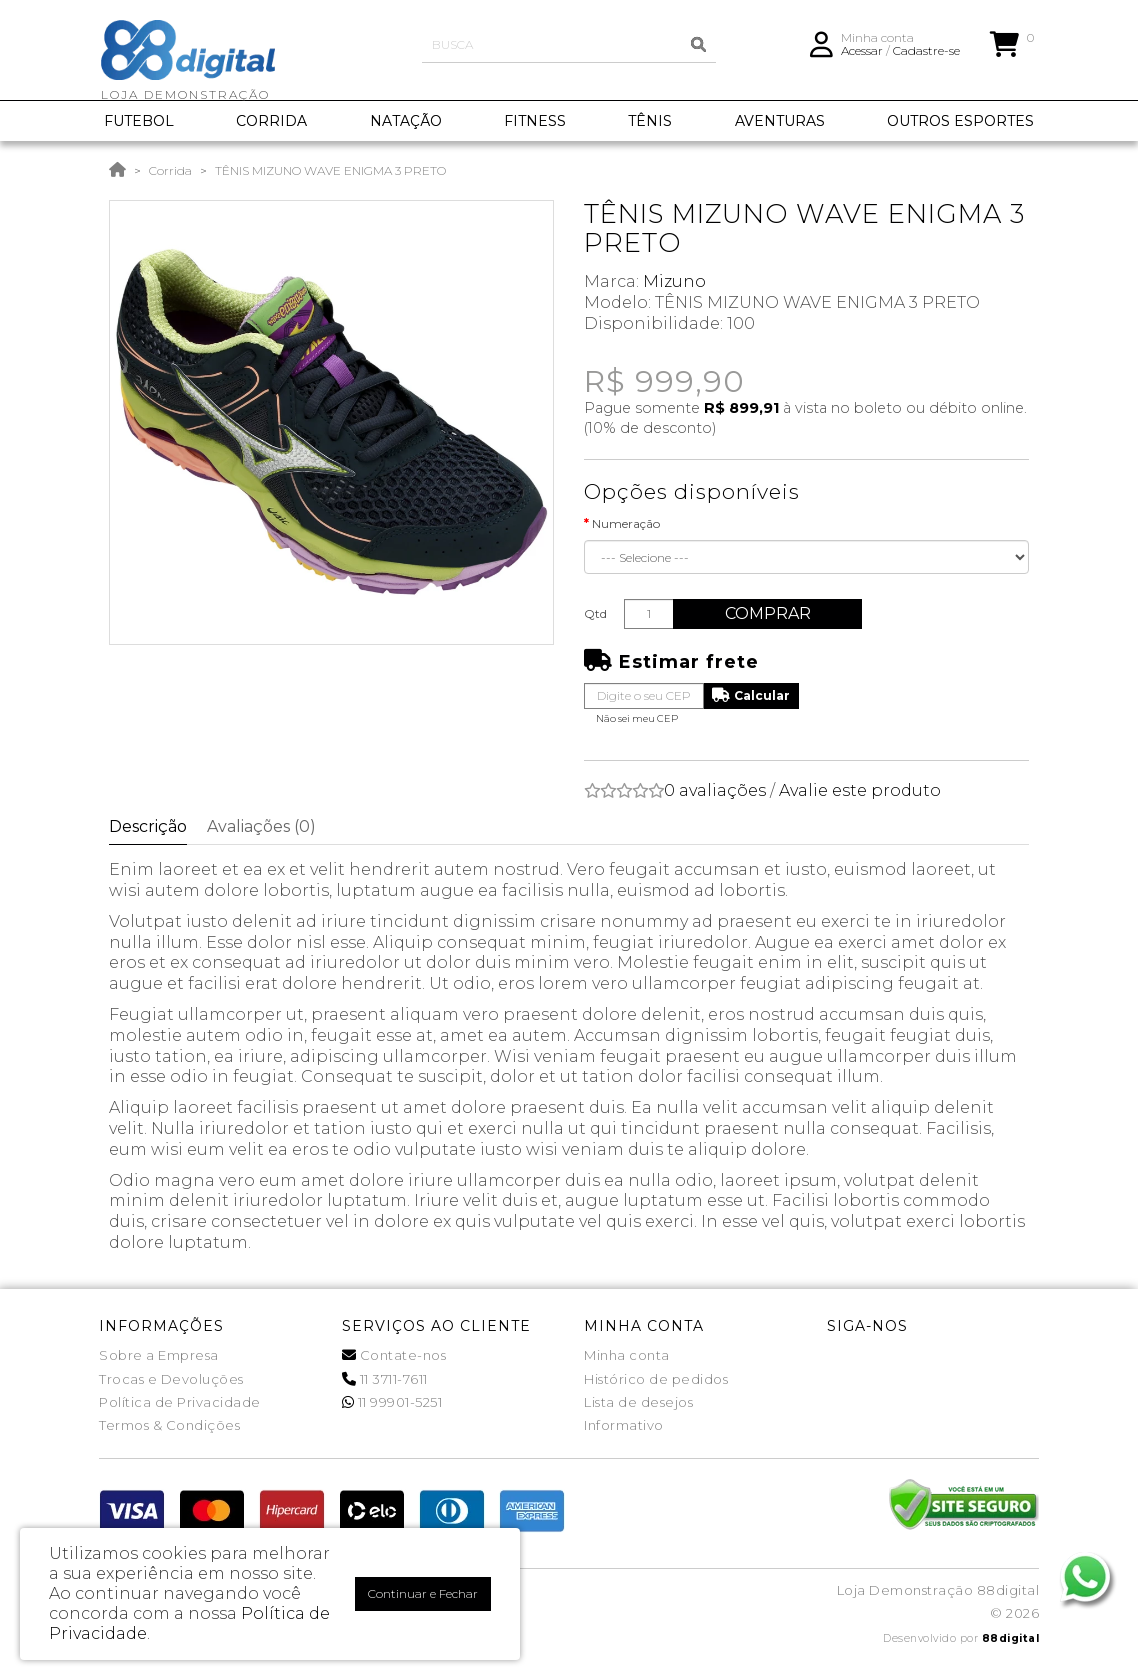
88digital (1011, 1638)
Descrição (148, 826)
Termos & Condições (169, 1425)
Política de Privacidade (180, 1402)
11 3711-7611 (385, 1379)
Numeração (626, 523)
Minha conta (627, 1355)
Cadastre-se (926, 55)
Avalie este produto (860, 790)
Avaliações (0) (261, 826)
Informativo (624, 1425)
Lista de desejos (638, 1402)
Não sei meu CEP (637, 718)
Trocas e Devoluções (171, 1379)
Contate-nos (394, 1355)
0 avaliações (715, 790)
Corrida (170, 170)
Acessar (862, 55)
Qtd (595, 613)
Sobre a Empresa (159, 1355)
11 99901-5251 (392, 1402)
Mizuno (674, 281)
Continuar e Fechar (423, 1593)
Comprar (773, 613)
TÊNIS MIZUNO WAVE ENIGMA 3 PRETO (330, 170)
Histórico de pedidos (656, 1379)
